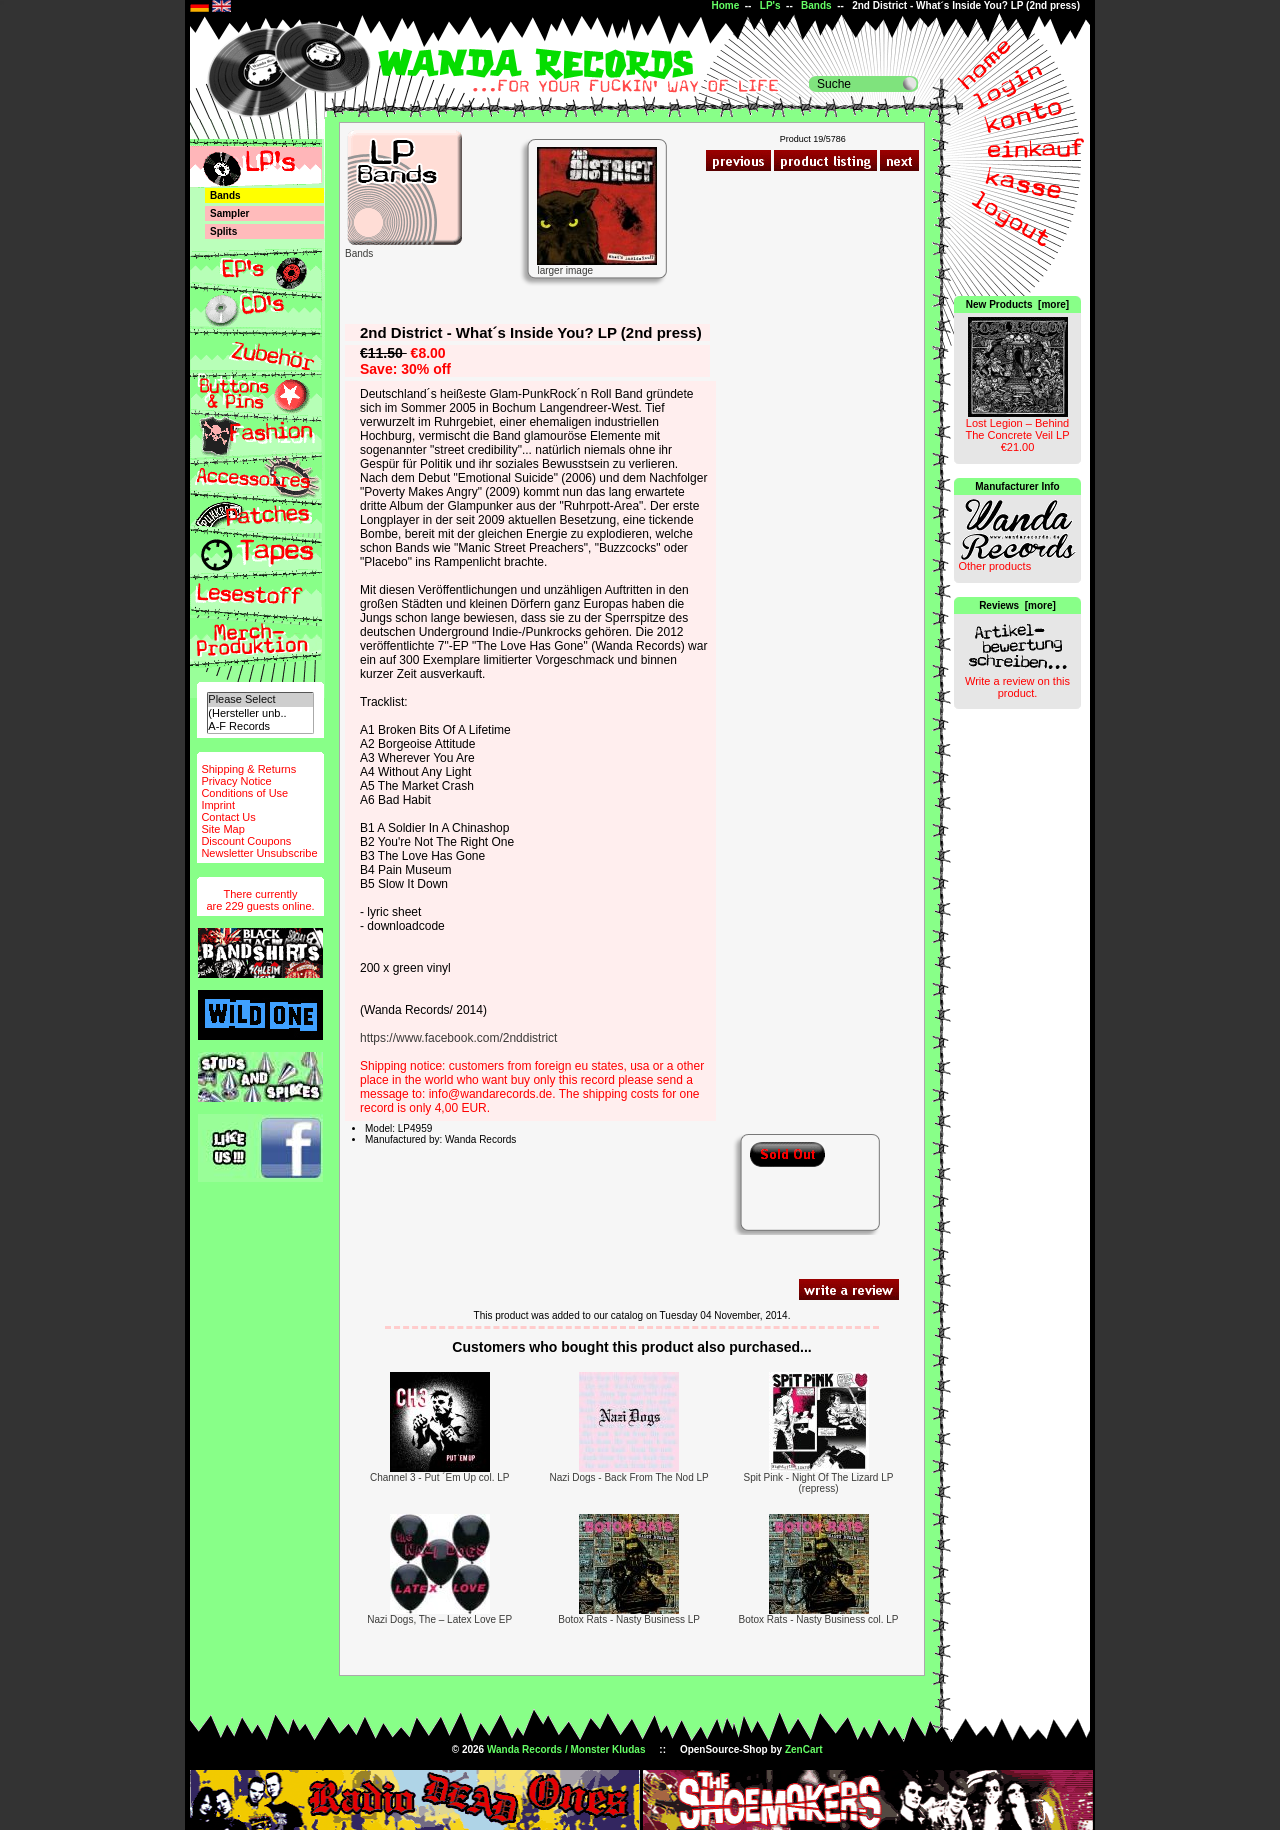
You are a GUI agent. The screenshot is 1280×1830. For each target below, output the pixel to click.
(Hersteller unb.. (260, 713)
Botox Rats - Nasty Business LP (629, 1619)
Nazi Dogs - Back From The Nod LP (628, 1477)
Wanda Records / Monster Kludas (566, 1749)
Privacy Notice (236, 781)
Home (725, 5)
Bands (816, 5)
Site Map (222, 829)
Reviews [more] (1017, 605)
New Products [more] (1017, 304)
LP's (770, 5)
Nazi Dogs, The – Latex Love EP (439, 1619)
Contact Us (228, 817)
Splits (223, 231)
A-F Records (260, 726)
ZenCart (804, 1749)
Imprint (218, 805)
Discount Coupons (246, 841)
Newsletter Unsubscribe (259, 853)
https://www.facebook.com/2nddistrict (458, 1038)
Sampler (229, 213)
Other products (994, 566)
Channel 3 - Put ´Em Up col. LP (440, 1477)
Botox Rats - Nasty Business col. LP (818, 1619)
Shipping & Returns (248, 769)
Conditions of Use (244, 793)
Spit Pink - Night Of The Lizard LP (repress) (819, 1483)
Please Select (260, 699)
